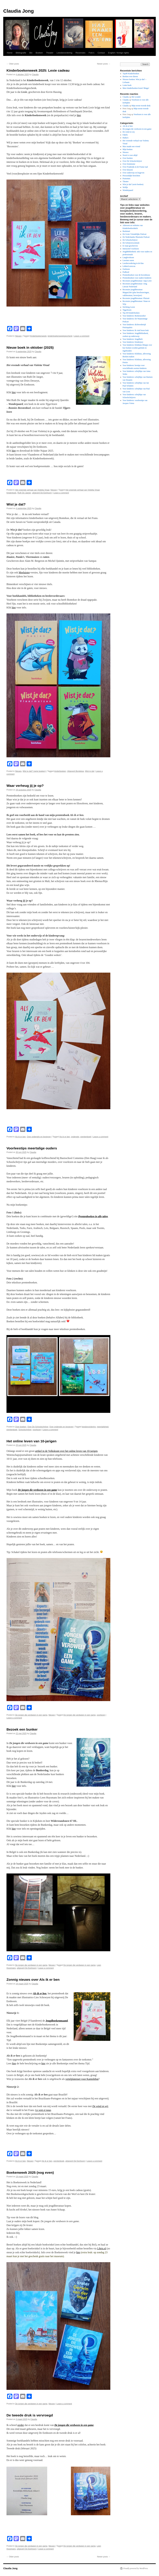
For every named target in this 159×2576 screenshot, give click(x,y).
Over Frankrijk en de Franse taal (135, 167)
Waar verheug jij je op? (25, 785)
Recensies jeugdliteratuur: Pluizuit (136, 298)
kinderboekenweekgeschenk (60, 336)
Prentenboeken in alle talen (93, 1216)
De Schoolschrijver (130, 240)
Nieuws (18, 336)
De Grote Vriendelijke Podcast (135, 234)
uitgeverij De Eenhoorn (42, 493)
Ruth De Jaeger (24, 493)
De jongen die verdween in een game (31, 1715)
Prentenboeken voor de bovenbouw (136, 275)
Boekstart (126, 231)
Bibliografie (21, 53)
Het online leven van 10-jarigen (31, 1441)
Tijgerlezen (127, 310)
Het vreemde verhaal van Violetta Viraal (32, 490)
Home (9, 53)
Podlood (126, 272)
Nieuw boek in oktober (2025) (30, 347)
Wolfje (125, 187)
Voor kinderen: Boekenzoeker (134, 316)
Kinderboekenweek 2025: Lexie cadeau (38, 70)
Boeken (39, 53)
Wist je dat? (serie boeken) (34, 771)
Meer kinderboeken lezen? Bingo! (136, 88)
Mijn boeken (128, 149)
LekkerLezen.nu (129, 266)
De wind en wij (129, 132)
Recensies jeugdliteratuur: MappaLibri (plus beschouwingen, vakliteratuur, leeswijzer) (136, 292)
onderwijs (75, 1137)
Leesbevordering (64, 53)
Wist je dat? (16, 504)
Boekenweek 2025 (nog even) (30, 2172)
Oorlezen (126, 269)
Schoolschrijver (24, 1430)
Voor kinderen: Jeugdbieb (133, 339)
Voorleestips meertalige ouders (31, 1148)
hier (79, 115)
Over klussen (128, 170)
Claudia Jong (18, 11)
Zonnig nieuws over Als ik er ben (33, 1979)
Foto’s (91, 53)
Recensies (81, 53)
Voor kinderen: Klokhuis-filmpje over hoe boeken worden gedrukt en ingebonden (137, 348)
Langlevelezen (128, 257)
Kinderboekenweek (38, 336)
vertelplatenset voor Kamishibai (81, 2079)
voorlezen (37, 1430)
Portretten (126, 178)
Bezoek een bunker (21, 1729)
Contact (101, 53)
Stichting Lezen (129, 307)
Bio (30, 53)
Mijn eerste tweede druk (141, 106)
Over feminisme (129, 164)
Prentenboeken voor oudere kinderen (137, 278)
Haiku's (125, 138)
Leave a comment (81, 336)
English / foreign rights (118, 53)
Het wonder (136, 97)
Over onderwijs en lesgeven (39, 1137)
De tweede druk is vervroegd (29, 2415)
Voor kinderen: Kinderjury (133, 342)
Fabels (125, 135)
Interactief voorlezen (131, 249)
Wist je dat (89, 771)
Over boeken (20, 1427)
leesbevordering (89, 1427)
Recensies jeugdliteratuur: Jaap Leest (137, 281)
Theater (49, 53)
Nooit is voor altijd (130, 155)
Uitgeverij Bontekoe (75, 771)
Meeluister (24, 572)
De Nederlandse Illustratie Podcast (136, 237)
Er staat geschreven (130, 246)
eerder (21, 2425)
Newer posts (103, 64)
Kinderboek (11, 493)
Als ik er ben (20, 1137)
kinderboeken (60, 771)
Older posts (12, 64)
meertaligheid (103, 1427)
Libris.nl (101, 2248)
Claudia (35, 74)
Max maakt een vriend (131, 146)
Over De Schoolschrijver (37, 1427)
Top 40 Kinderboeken (131, 313)
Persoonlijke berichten (131, 175)
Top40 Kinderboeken (131, 73)
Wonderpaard (128, 190)
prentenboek (85, 1137)
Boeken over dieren (130, 76)
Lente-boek (127, 85)
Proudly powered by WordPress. (135, 2568)
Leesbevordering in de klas (133, 263)
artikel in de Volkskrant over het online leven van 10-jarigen (66, 1451)
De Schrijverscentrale (131, 243)
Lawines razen (128, 260)
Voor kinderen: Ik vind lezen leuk (136, 330)
